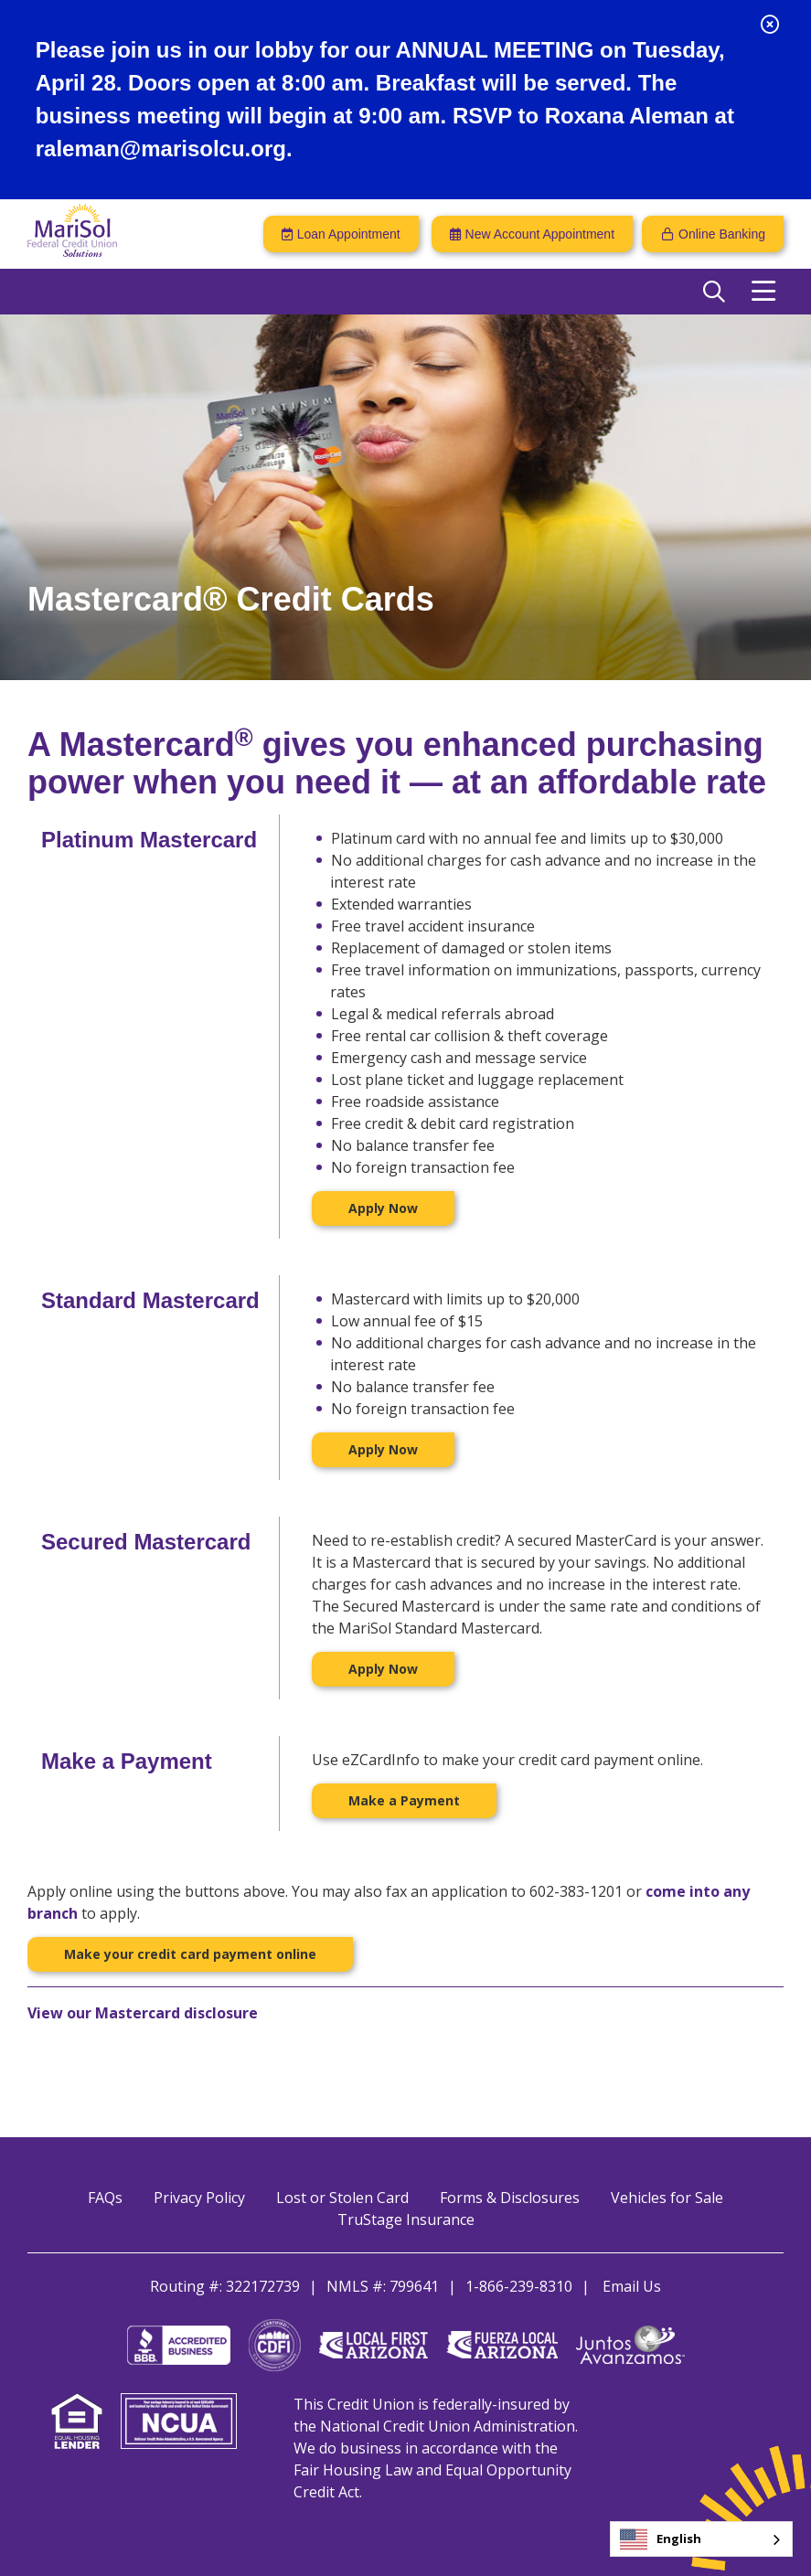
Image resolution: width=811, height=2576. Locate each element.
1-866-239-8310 (518, 2286)
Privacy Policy (199, 2197)
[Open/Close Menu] (763, 291)
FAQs (105, 2197)
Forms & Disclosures (510, 2197)
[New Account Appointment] (532, 234)
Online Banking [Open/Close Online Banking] (721, 234)
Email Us (632, 2286)
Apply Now (383, 1208)
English (660, 2539)
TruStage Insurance (406, 2219)
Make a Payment (404, 1800)
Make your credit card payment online (190, 1954)
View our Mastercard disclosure (142, 2013)
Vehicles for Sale (667, 2197)
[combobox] (701, 2539)
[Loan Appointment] (341, 234)
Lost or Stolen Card (342, 2197)
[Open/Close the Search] (714, 291)
